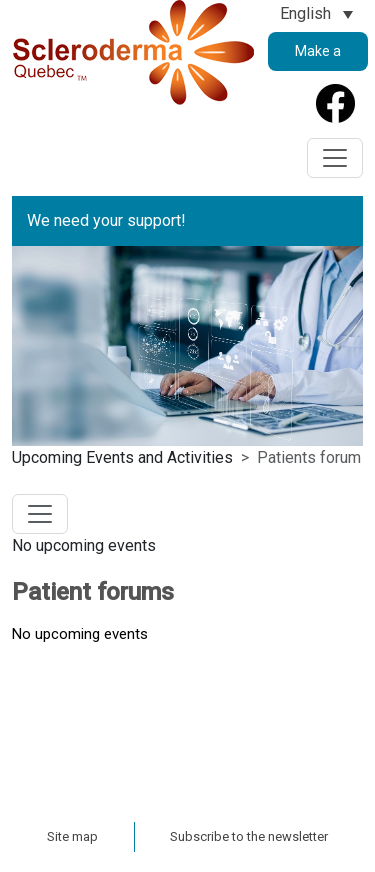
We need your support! (106, 220)
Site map (72, 836)
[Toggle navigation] (335, 158)
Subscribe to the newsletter (249, 836)
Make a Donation (318, 57)
